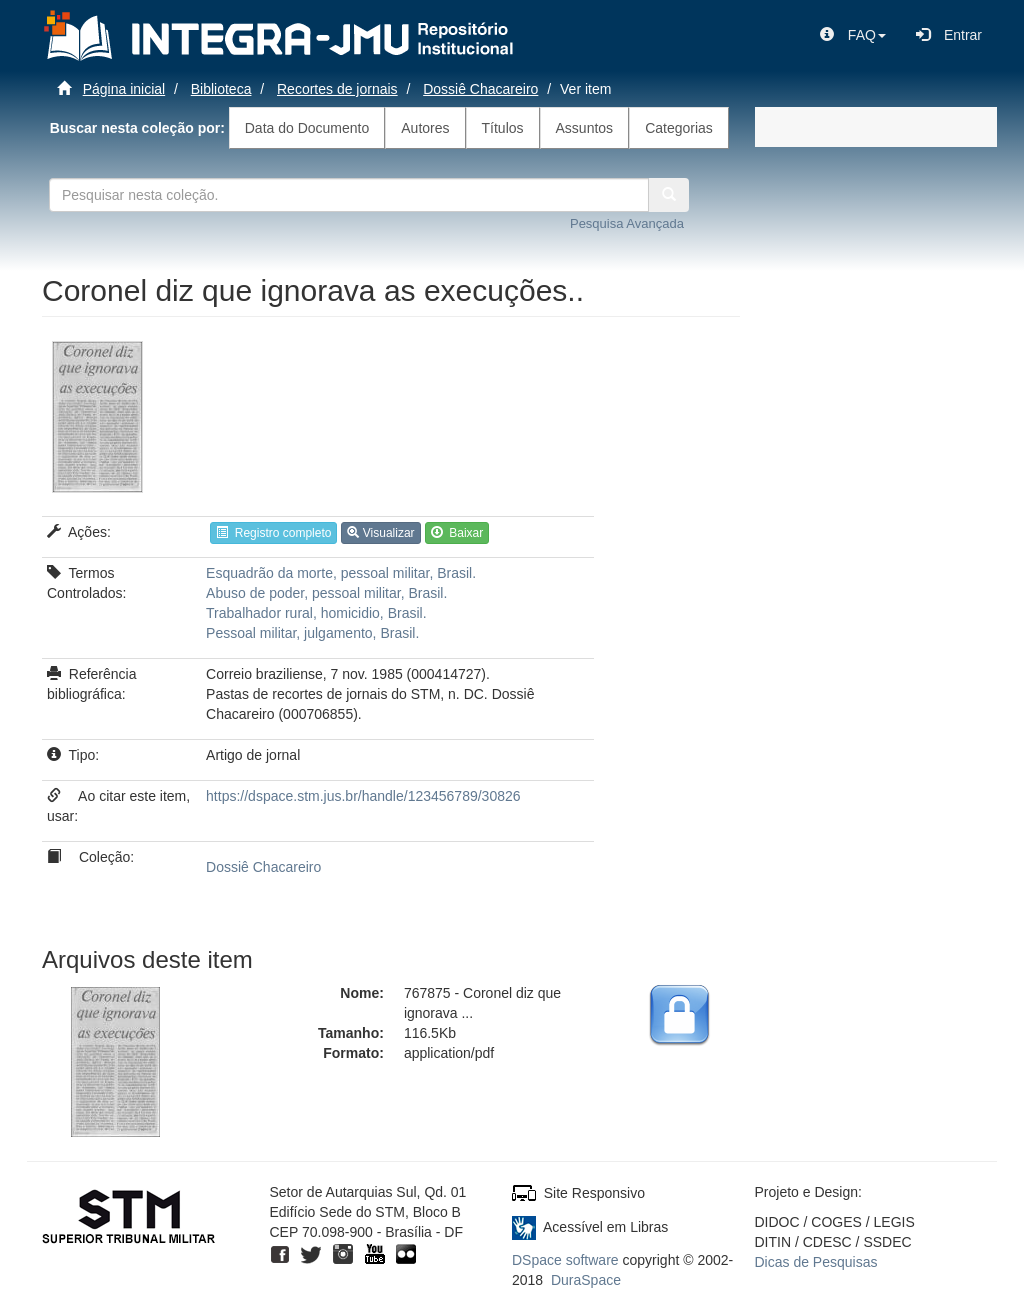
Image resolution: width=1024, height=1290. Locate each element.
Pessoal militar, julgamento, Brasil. (312, 633)
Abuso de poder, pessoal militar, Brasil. (326, 593)
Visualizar (380, 533)
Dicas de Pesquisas (816, 1262)
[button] (853, 35)
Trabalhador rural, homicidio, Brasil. (316, 613)
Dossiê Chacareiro (480, 89)
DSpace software (565, 1260)
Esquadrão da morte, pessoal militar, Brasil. (341, 573)
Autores (425, 128)
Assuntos (585, 128)
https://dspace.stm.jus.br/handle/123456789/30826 (363, 796)
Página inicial (124, 89)
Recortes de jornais (337, 89)
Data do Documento (307, 128)
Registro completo (273, 533)
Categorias (679, 128)
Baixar (457, 533)
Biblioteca (221, 89)
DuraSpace (586, 1280)
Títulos (503, 128)
